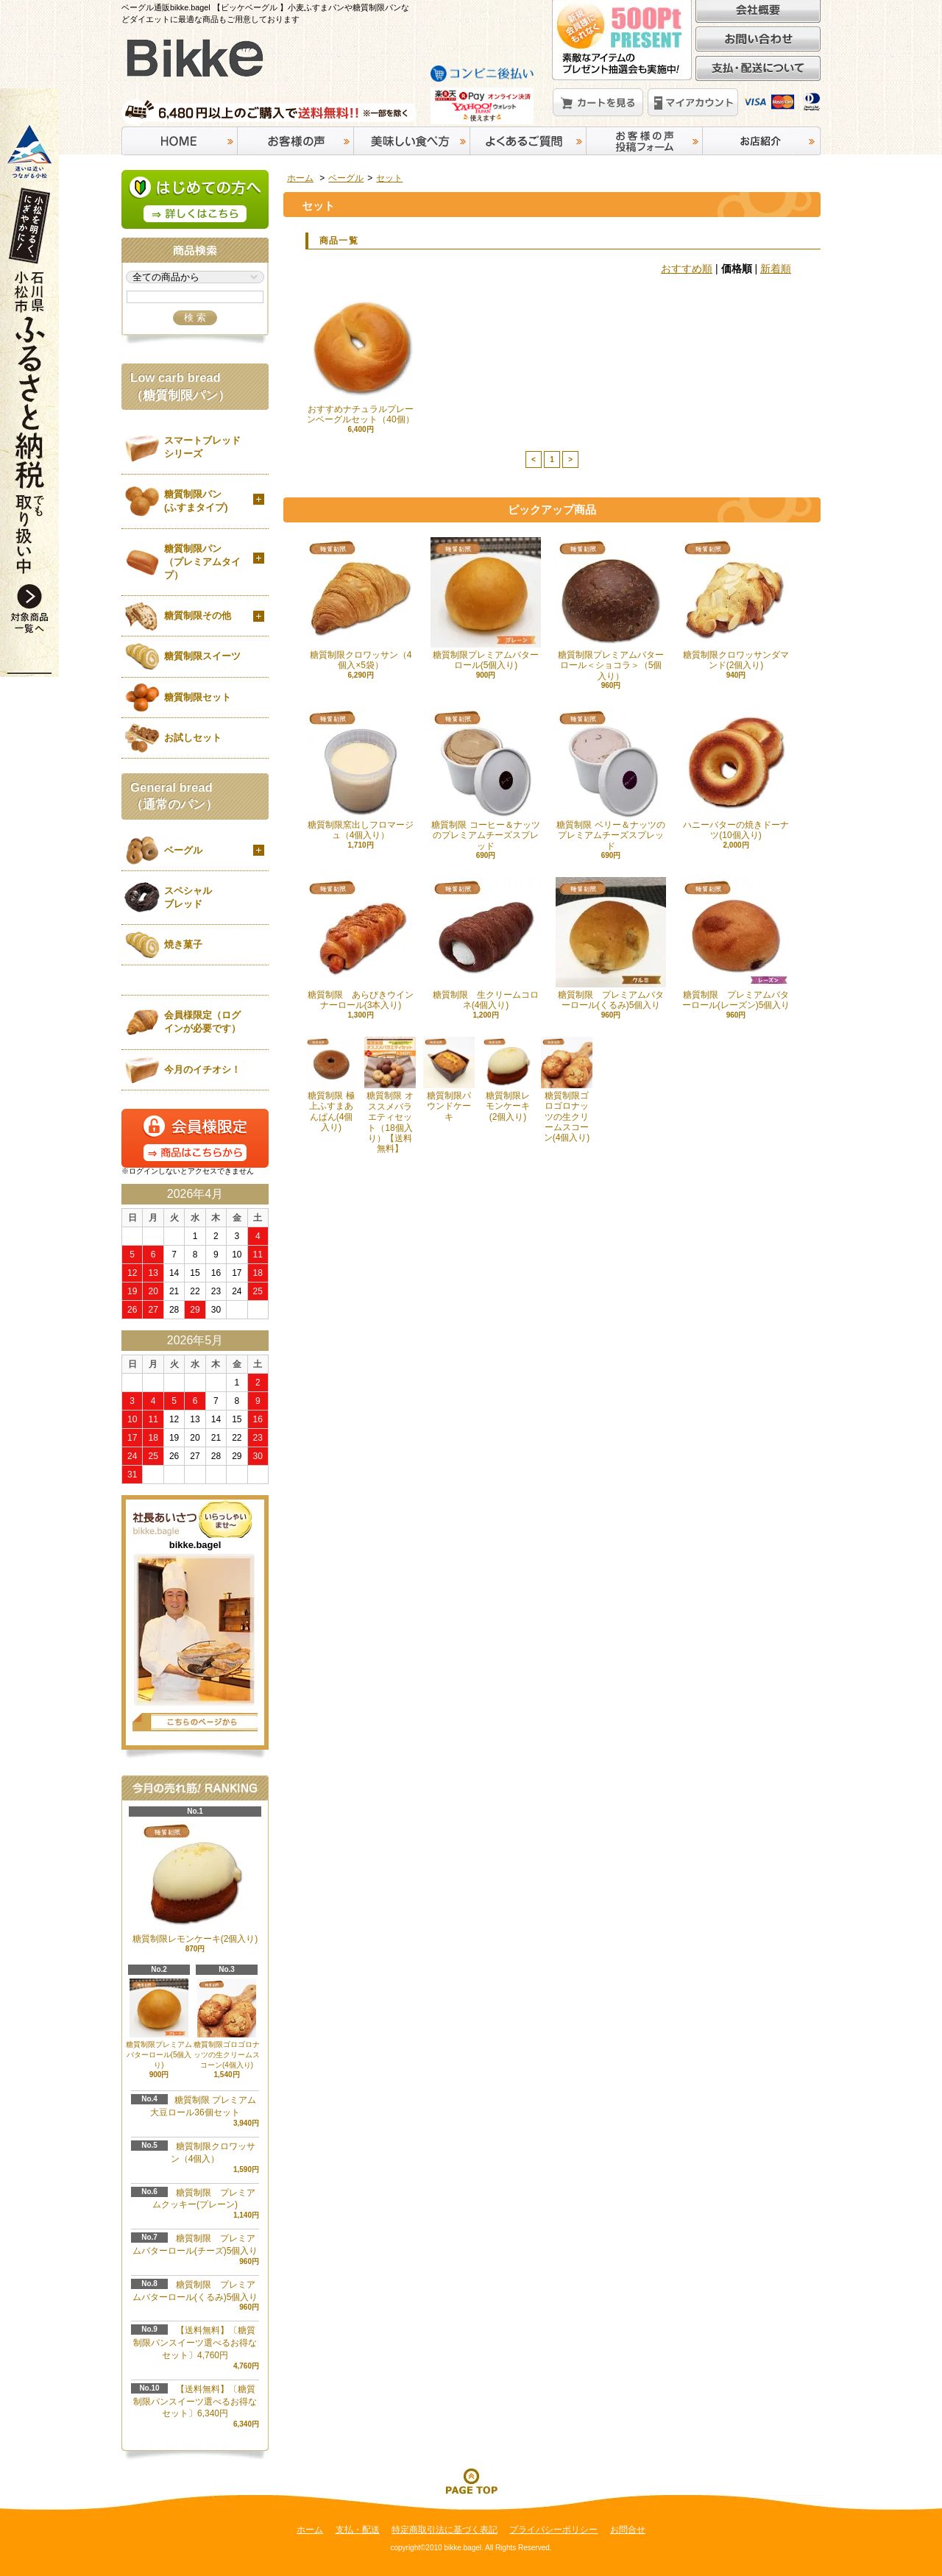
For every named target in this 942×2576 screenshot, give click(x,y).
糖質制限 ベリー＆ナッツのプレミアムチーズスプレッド (611, 779)
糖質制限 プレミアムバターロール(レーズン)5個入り (736, 943)
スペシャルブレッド (188, 897)
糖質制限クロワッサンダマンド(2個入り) (736, 603)
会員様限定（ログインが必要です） (202, 1022)
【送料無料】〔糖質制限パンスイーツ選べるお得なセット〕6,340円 (195, 2401)
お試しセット (193, 737)
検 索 (195, 317)
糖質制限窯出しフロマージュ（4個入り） (360, 773)
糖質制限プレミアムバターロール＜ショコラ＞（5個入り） (611, 609)
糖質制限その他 (197, 615)
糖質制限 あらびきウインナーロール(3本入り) (360, 943)
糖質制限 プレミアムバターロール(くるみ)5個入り (611, 943)
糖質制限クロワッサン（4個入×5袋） (360, 603)
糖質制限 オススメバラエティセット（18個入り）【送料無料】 (390, 1095)
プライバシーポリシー (553, 2529)
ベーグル (346, 178)
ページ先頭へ (471, 2480)
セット (389, 178)
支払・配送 (358, 2529)
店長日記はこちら (195, 1722)
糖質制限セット (197, 697)
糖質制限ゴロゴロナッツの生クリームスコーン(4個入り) (566, 1090)
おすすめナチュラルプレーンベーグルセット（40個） (360, 358)
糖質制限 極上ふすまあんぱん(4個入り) (331, 1084)
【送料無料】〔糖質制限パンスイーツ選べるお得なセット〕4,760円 (195, 2342)
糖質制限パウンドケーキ (449, 1079)
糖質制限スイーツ (202, 655)
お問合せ (627, 2529)
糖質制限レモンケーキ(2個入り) (508, 1079)
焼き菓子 (183, 944)
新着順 (775, 268)
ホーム (300, 178)
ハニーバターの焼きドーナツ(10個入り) (736, 773)
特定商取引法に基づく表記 (444, 2529)
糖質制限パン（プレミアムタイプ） (202, 562)
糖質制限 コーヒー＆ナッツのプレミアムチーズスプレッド (486, 779)
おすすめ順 (686, 268)
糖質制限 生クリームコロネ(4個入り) (486, 943)
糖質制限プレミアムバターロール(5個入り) (486, 603)
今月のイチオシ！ (202, 1069)
